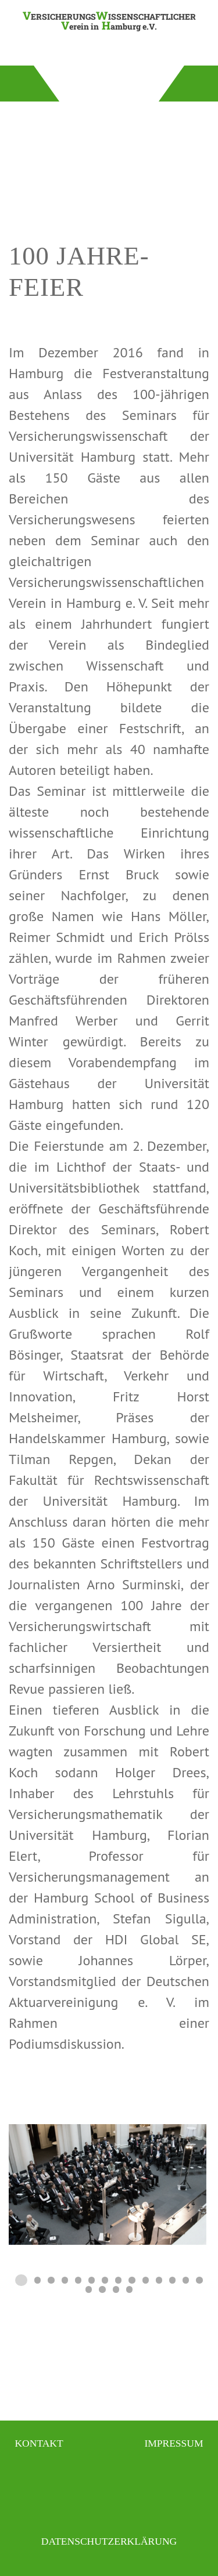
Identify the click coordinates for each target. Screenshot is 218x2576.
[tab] (21, 2280)
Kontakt (39, 2443)
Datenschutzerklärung (109, 2541)
